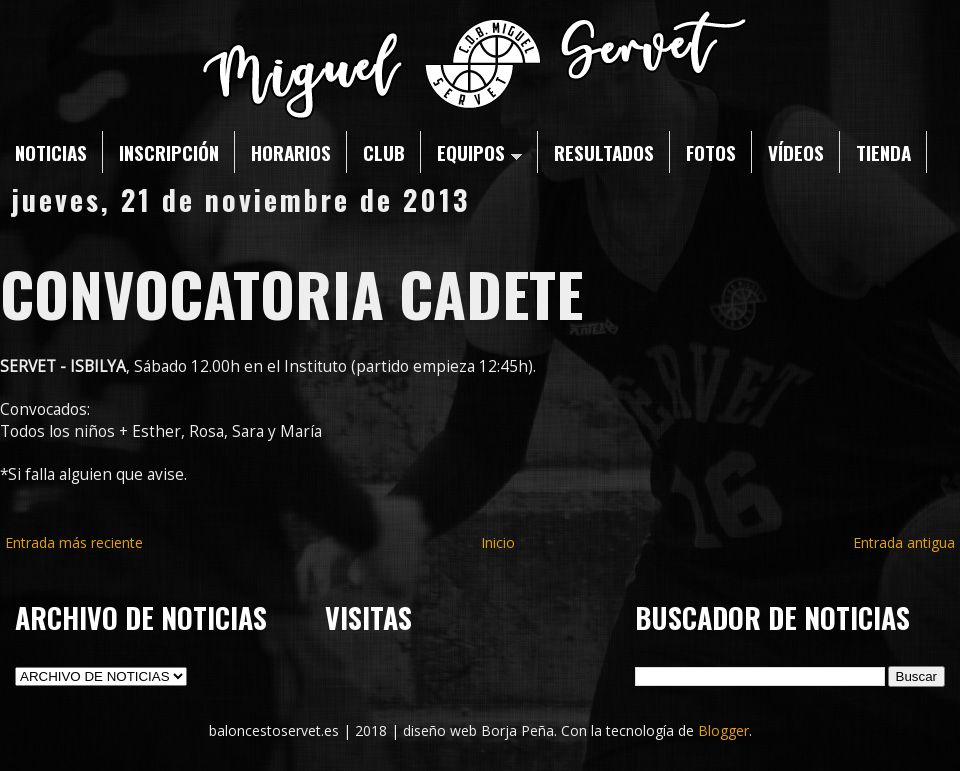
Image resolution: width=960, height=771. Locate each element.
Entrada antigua (904, 542)
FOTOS (711, 152)
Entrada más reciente (74, 542)
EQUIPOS (479, 152)
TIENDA (883, 152)
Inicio (498, 542)
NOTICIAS (51, 152)
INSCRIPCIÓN (169, 152)
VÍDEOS (796, 152)
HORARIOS (291, 152)
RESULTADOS (604, 152)
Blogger (723, 730)
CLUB (384, 152)
